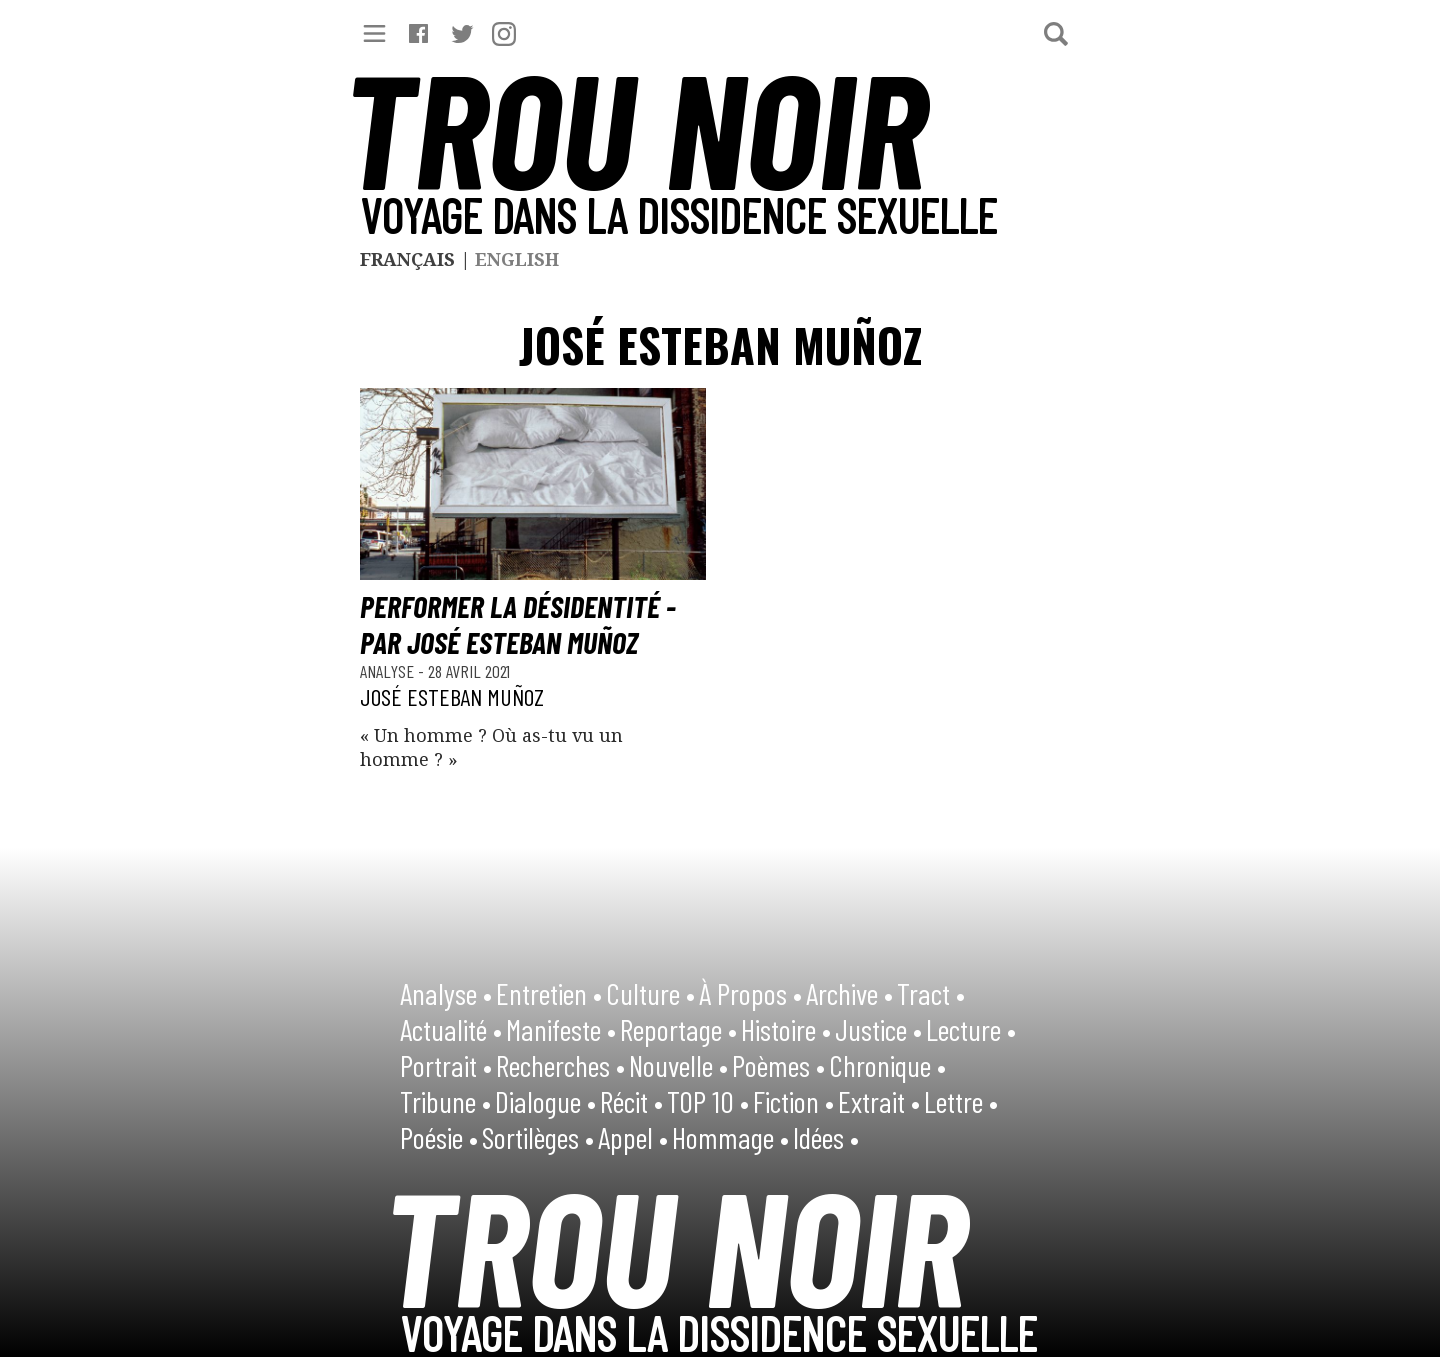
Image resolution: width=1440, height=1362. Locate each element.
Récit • (631, 1101)
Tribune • (445, 1101)
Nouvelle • (678, 1065)
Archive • (849, 993)
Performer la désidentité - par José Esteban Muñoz (518, 624)
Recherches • (560, 1065)
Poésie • (439, 1137)
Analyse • (446, 993)
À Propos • (750, 993)
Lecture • (971, 1029)
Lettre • (961, 1101)
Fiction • (793, 1101)
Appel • (633, 1137)
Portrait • (446, 1065)
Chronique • (887, 1065)
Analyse (389, 671)
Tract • (931, 993)
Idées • (826, 1137)
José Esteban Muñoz (452, 696)
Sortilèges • (538, 1137)
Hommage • (730, 1137)
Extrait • (879, 1101)
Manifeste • (561, 1029)
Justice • (878, 1029)
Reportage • (678, 1029)
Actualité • (451, 1029)
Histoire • (786, 1029)
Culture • (650, 993)
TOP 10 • (708, 1101)
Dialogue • (545, 1101)
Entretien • (549, 993)
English (517, 259)
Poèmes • (778, 1065)
